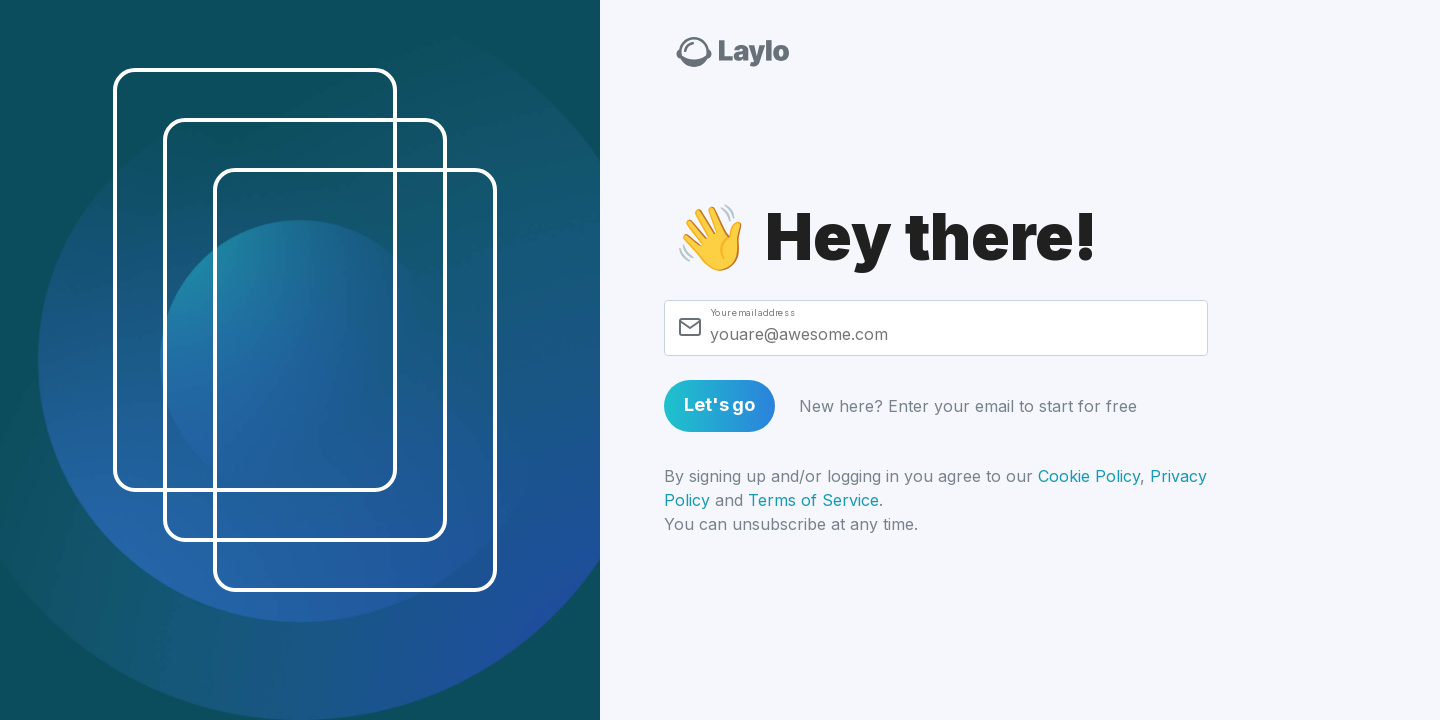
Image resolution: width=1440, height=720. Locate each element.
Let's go (719, 404)
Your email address (752, 312)
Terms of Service (813, 500)
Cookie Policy (1089, 476)
